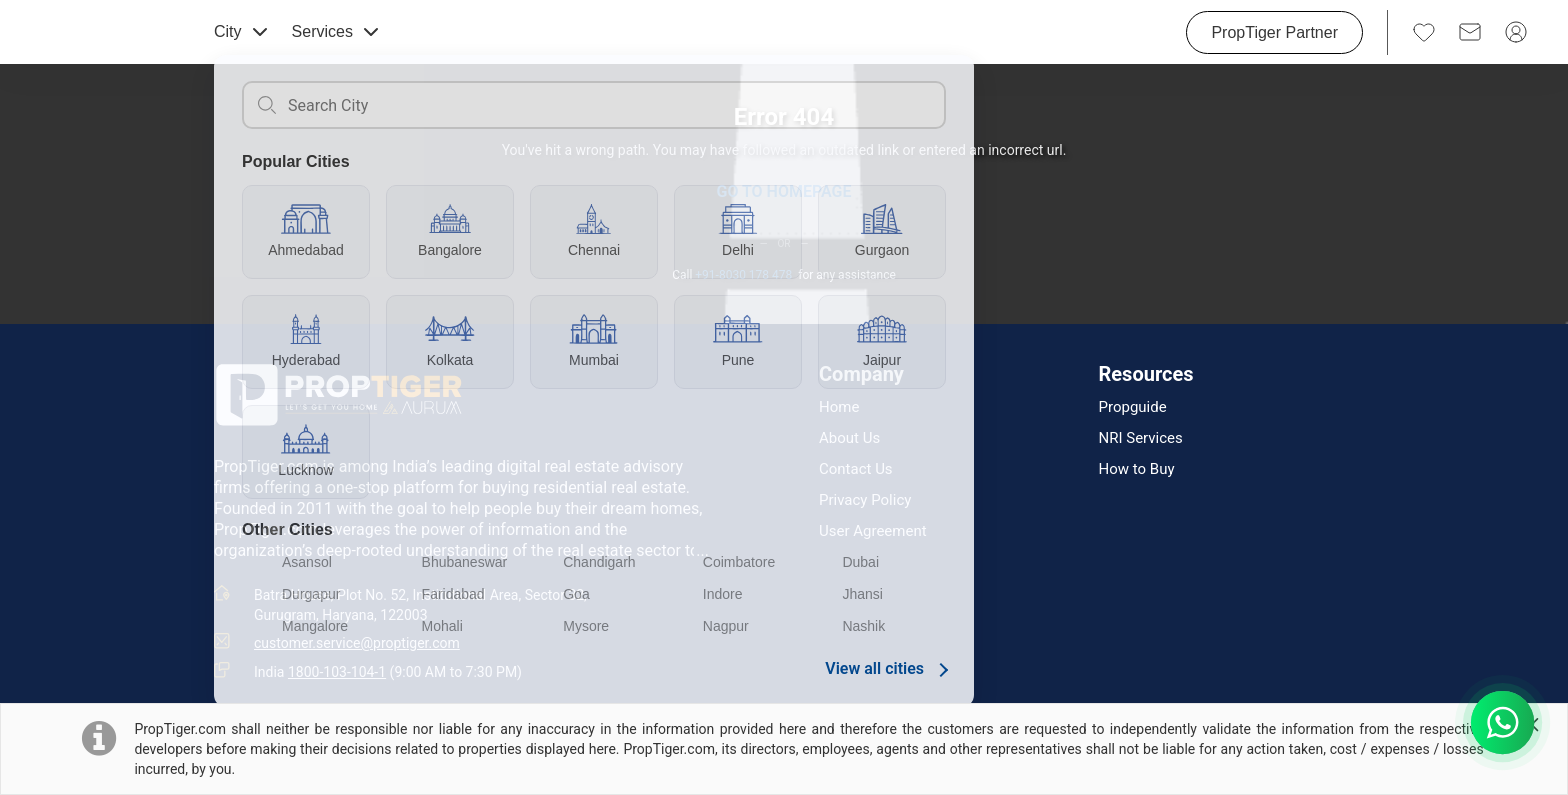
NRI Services (1141, 438)
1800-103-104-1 (337, 672)
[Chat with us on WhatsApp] (1503, 723)
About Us (849, 438)
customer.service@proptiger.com (357, 643)
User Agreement (873, 531)
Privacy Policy (865, 500)
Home (839, 407)
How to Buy (1137, 469)
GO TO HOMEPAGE (783, 191)
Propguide (1133, 407)
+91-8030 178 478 (743, 275)
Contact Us (856, 469)
